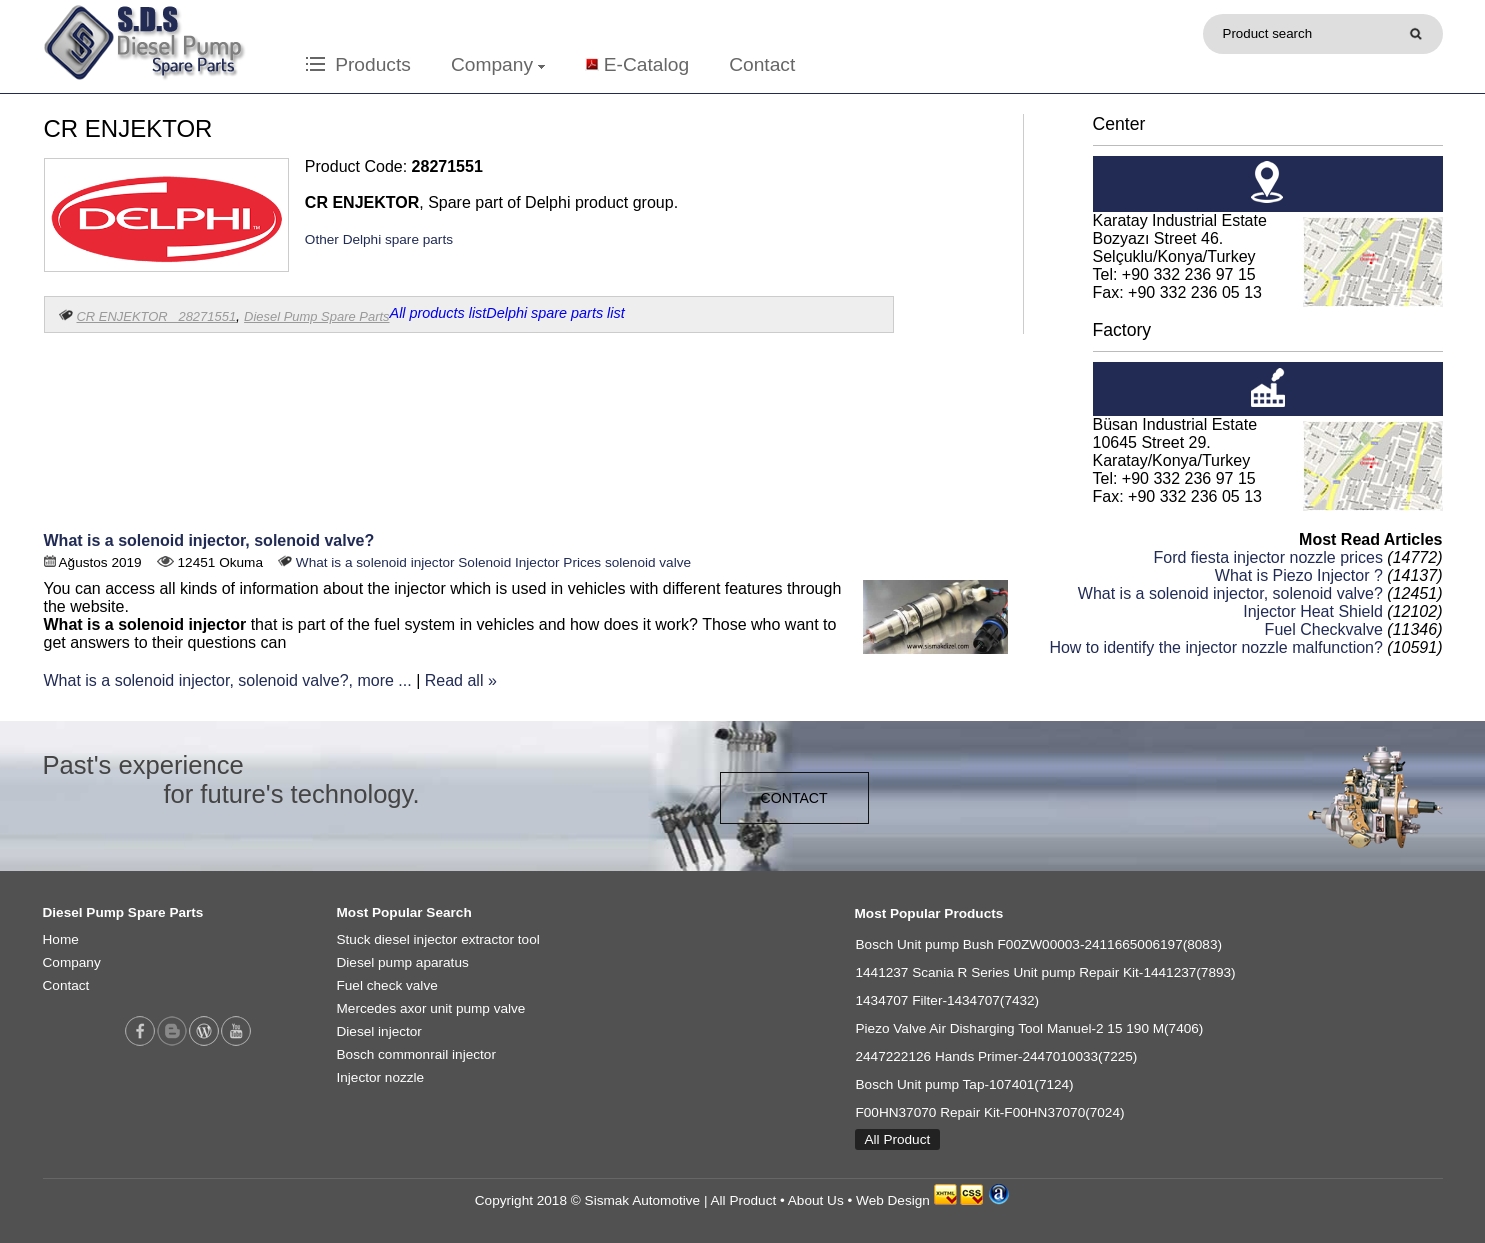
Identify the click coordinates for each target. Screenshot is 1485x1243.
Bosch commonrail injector (416, 1054)
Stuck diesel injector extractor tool (438, 939)
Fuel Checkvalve (1324, 629)
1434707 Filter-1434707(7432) (948, 1000)
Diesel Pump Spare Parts (316, 316)
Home (61, 939)
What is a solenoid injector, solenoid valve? (209, 540)
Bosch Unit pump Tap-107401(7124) (965, 1084)
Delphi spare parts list (555, 313)
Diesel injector (379, 1031)
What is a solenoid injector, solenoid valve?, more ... (228, 680)
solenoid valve (648, 562)
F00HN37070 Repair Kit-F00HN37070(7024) (990, 1112)
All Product (898, 1139)
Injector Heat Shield (1313, 611)
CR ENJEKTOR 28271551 (157, 316)
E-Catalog (646, 64)
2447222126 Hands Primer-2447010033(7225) (997, 1056)
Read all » (461, 680)
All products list (438, 313)
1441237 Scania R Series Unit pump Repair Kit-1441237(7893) (1046, 972)
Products (358, 64)
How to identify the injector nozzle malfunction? (1216, 647)
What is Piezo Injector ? (1299, 575)
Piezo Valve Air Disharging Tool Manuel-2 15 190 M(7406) (1030, 1028)
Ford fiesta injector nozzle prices (1267, 557)
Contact (762, 64)
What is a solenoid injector (375, 562)
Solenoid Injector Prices (529, 562)
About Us (816, 1200)
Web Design (893, 1200)
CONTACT (794, 798)
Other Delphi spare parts (379, 239)
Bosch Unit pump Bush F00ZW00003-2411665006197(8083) (1039, 944)
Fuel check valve (387, 985)
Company (498, 64)
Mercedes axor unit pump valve (431, 1008)
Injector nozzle (381, 1077)
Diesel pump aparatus (403, 962)
